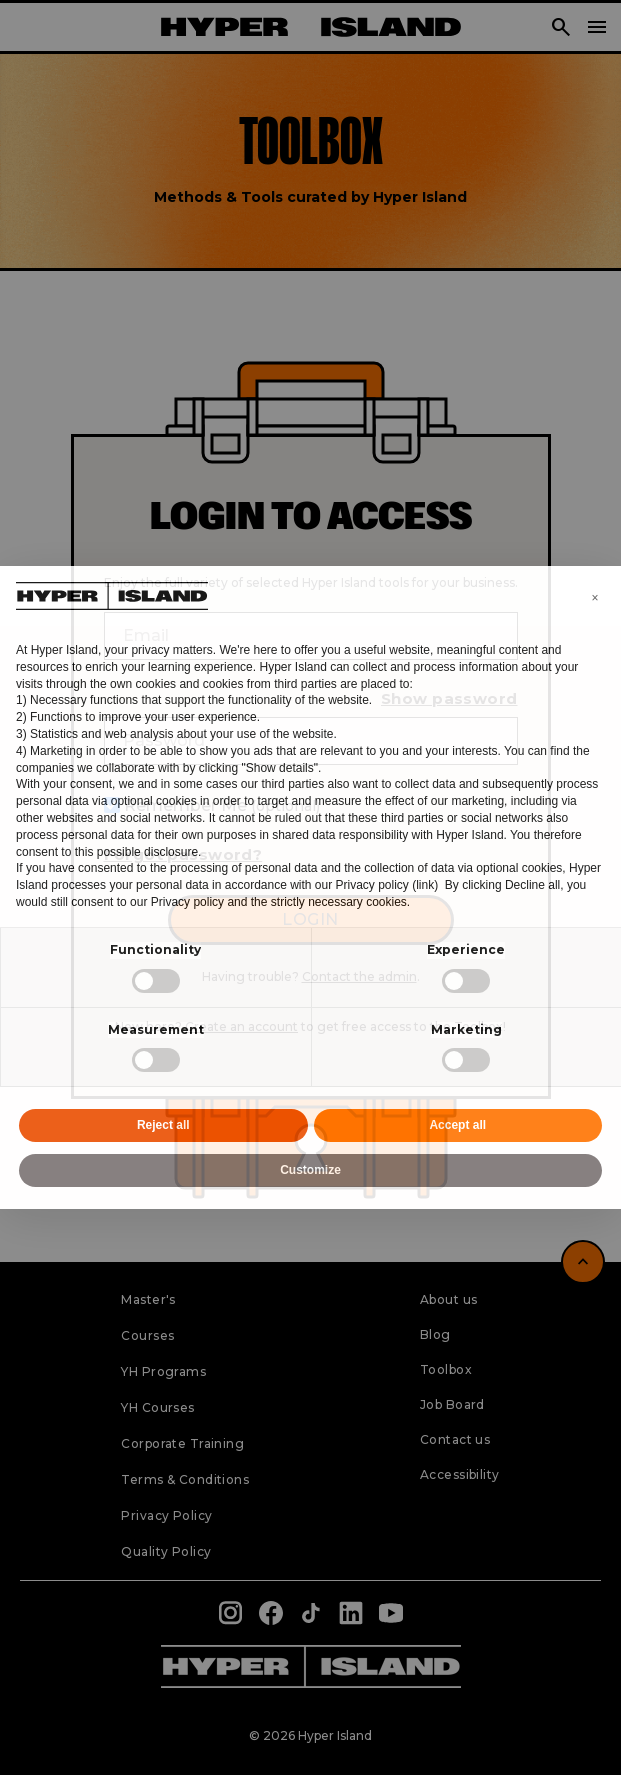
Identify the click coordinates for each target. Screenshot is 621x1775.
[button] (595, 598)
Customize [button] (310, 1170)
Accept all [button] (457, 1125)
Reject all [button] (163, 1125)
